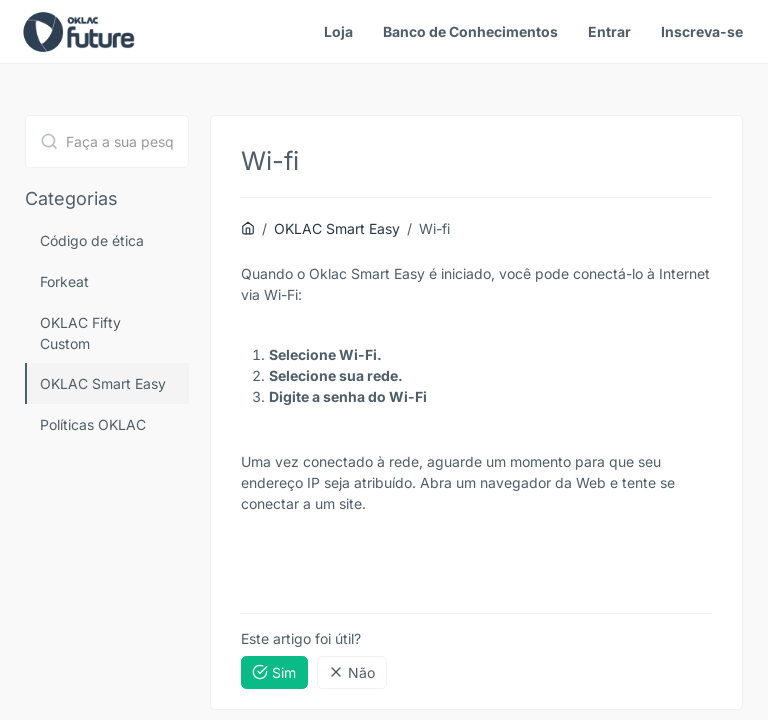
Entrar (609, 31)
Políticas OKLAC (93, 424)
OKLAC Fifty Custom (80, 333)
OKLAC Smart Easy (103, 383)
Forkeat (64, 281)
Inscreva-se (702, 31)
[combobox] (107, 141)
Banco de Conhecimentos (470, 31)
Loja (338, 31)
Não (351, 672)
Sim (274, 672)
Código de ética (92, 240)
